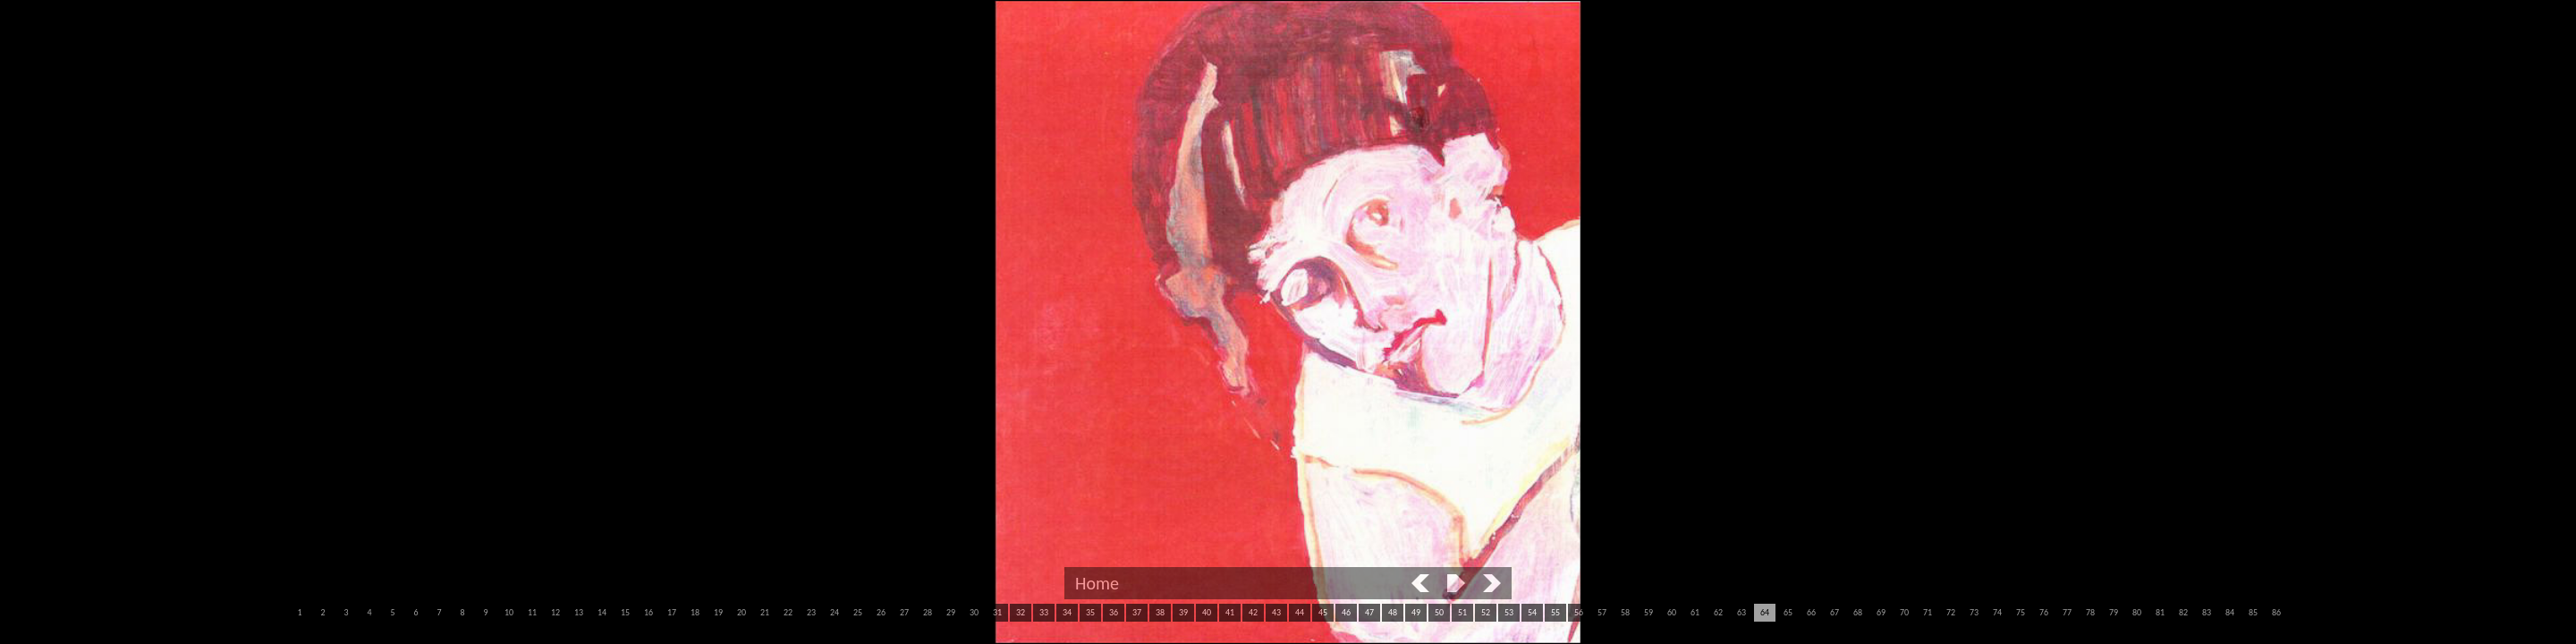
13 (578, 612)
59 (1648, 612)
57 (1601, 612)
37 (1136, 612)
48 (1392, 612)
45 (1322, 612)
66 (1811, 612)
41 (1229, 612)
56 (1578, 612)
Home (1097, 583)
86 (2276, 612)
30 (974, 612)
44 (1299, 612)
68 (1857, 612)
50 (1439, 612)
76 (2043, 612)
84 (2229, 612)
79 (2113, 612)
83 (2206, 612)
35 (1090, 612)
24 (834, 612)
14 (601, 612)
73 (1974, 612)
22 (788, 612)
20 (741, 612)
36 (1113, 612)
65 (1788, 612)
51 (1462, 612)
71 (1927, 612)
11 (532, 612)
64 (1764, 612)
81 (2160, 612)
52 (1485, 612)
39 (1183, 612)
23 (811, 612)
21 (764, 612)
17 (671, 612)
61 (1694, 612)
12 (555, 612)
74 (1997, 612)
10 (508, 612)
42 (1253, 612)
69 (1881, 612)
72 (1950, 612)
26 (881, 612)
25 (857, 612)
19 (718, 612)
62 (1718, 612)
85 (2253, 612)
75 (2020, 612)
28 (927, 612)
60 (1671, 612)
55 (1555, 612)
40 (1206, 612)
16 (648, 612)
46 (1346, 612)
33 (1043, 612)
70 (1904, 612)
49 (1415, 612)
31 (997, 612)
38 (1160, 612)
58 (1625, 612)
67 (1834, 612)
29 (950, 612)
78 (2090, 612)
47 (1369, 612)
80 (2136, 612)
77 (2067, 612)
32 (1020, 612)
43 (1276, 612)
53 (1508, 612)
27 (904, 612)
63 (1741, 612)
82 (2183, 612)
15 (625, 612)
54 (1532, 612)
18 (695, 612)
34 (1067, 612)
